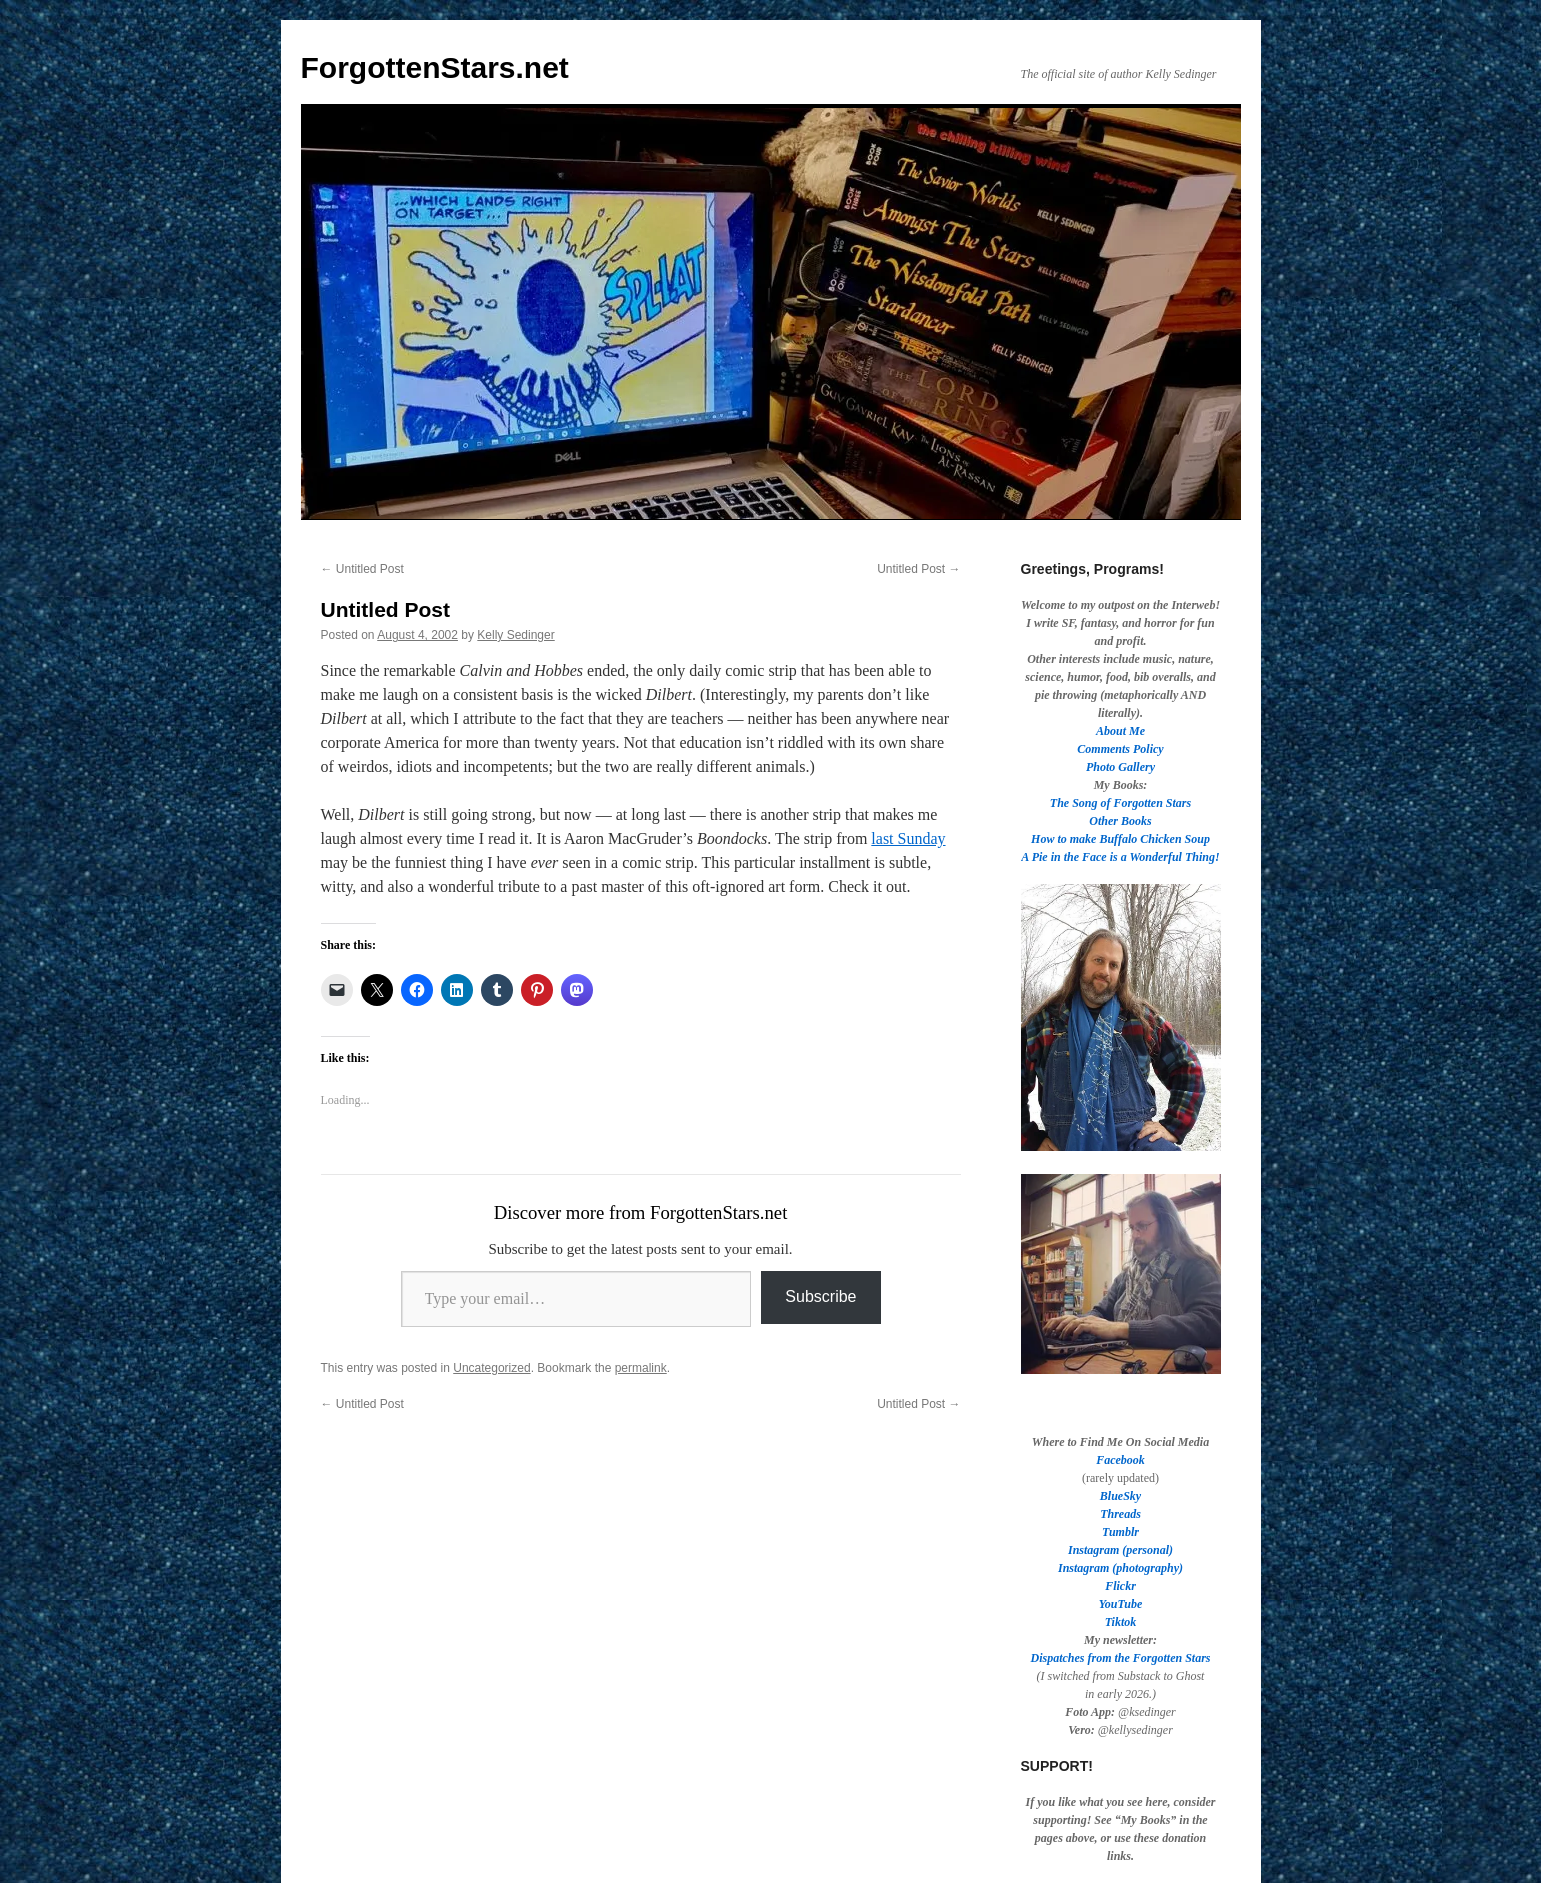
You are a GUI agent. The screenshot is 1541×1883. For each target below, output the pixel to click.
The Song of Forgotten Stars (1120, 803)
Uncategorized (491, 1368)
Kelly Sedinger (515, 635)
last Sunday (908, 838)
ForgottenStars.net (435, 67)
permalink (641, 1368)
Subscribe (820, 1296)
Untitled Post (362, 569)
